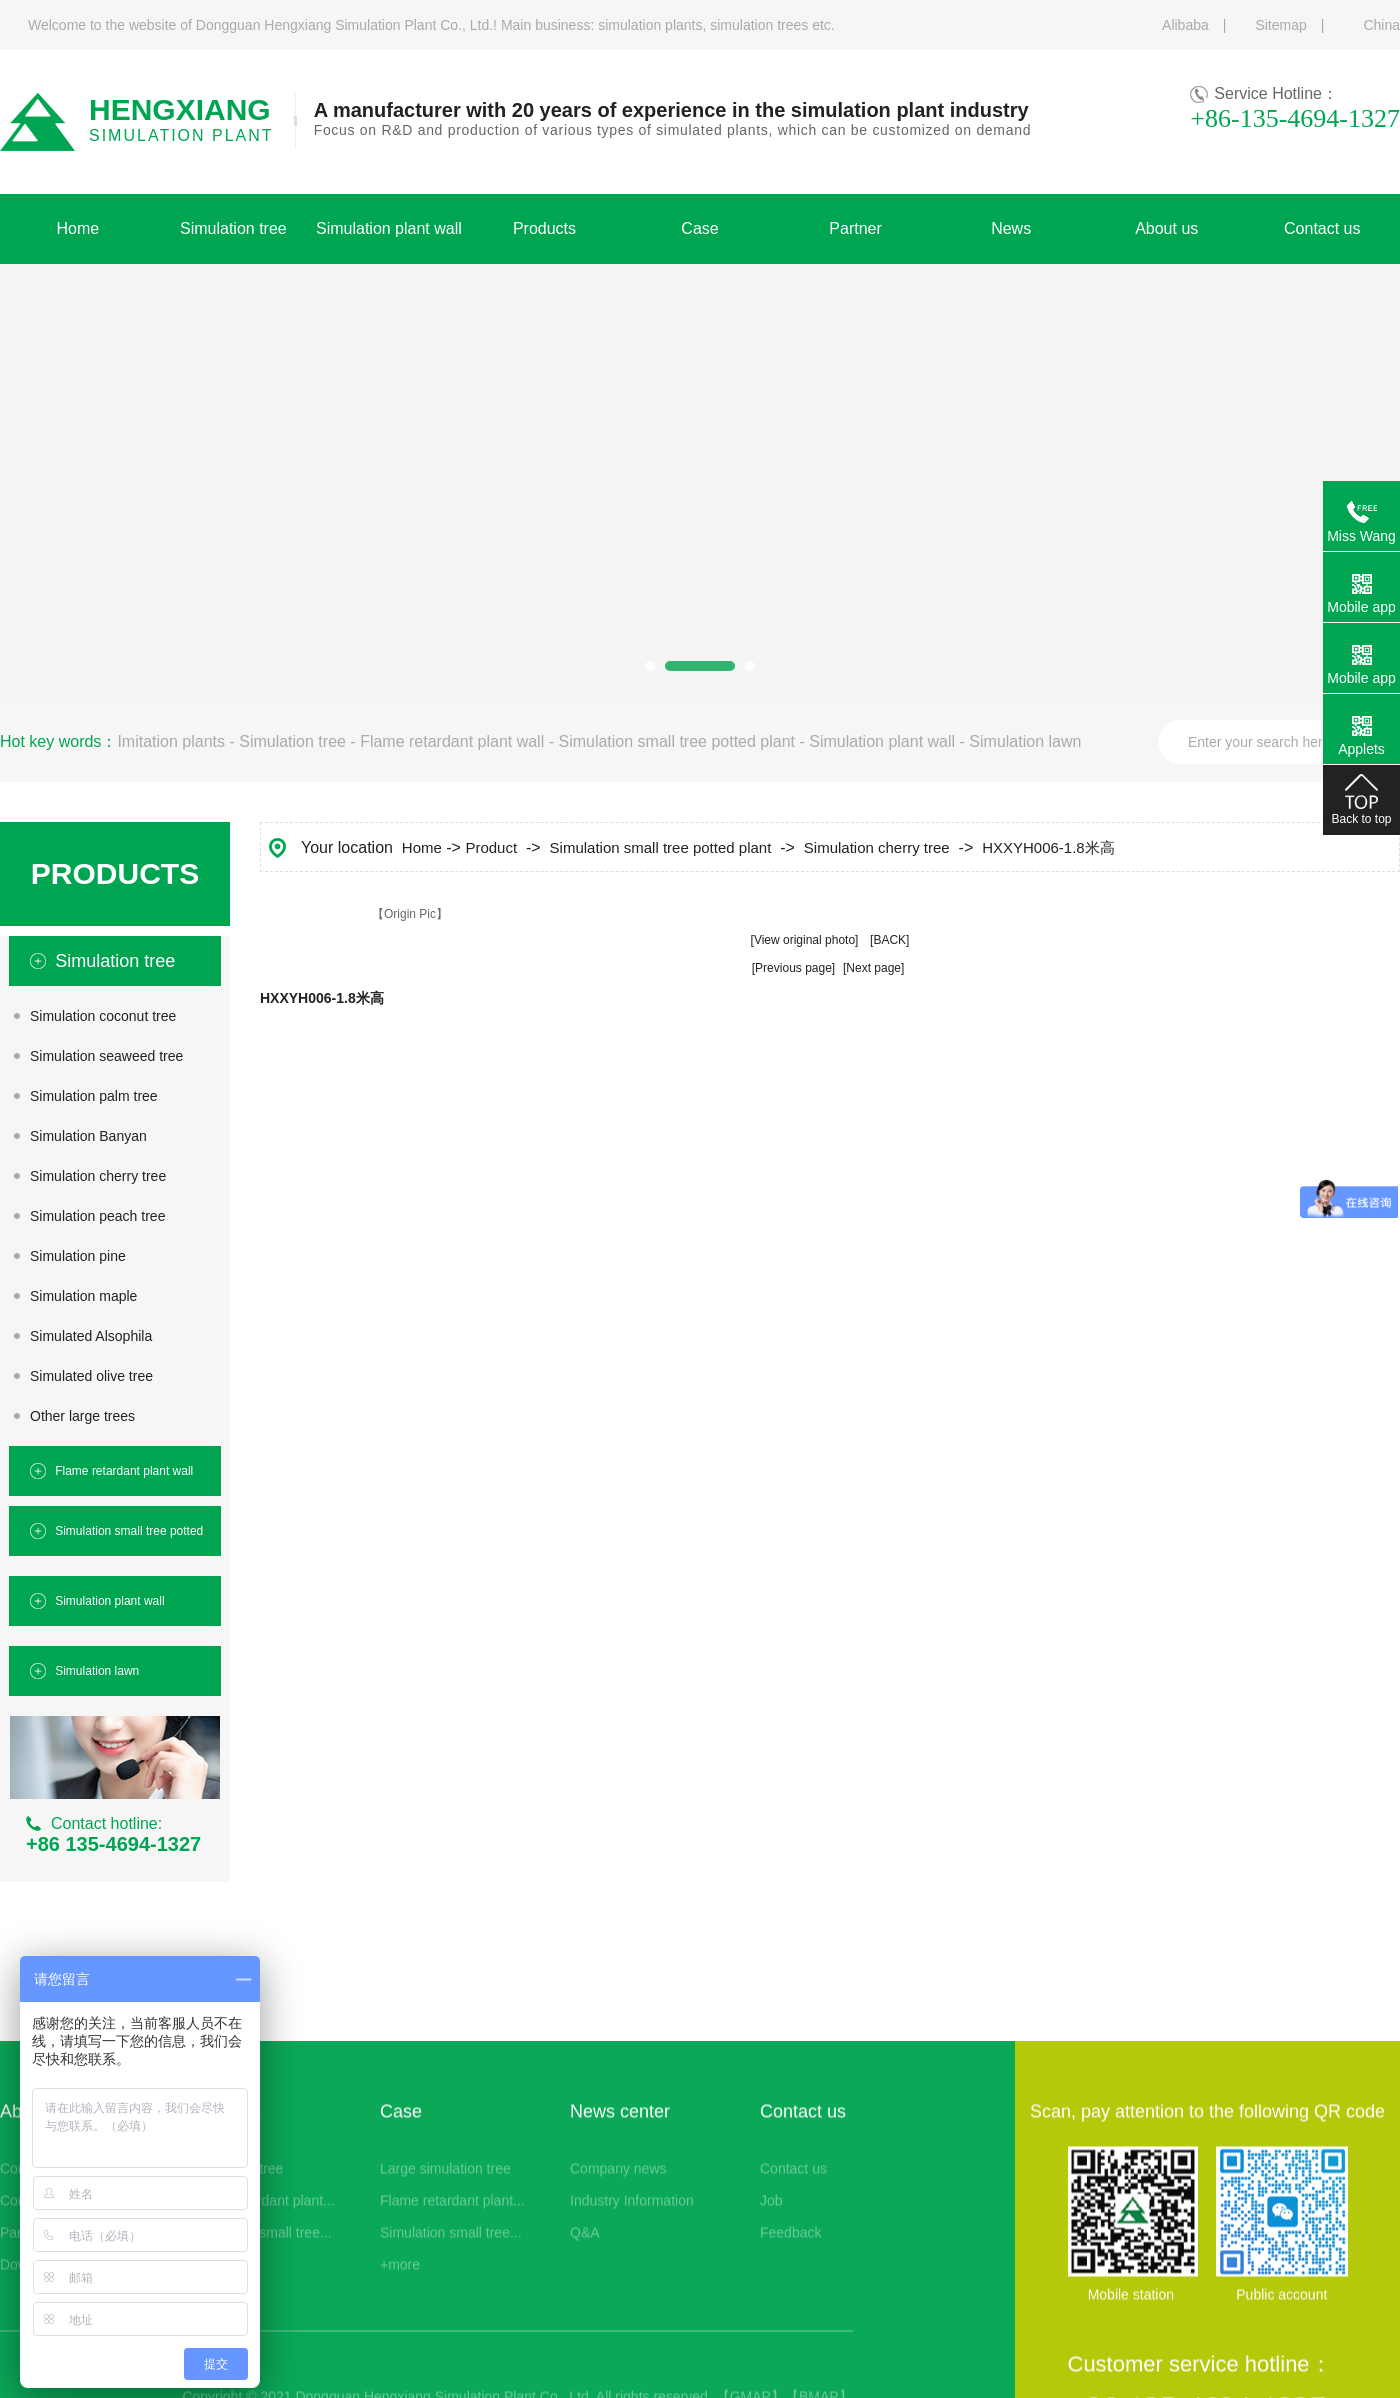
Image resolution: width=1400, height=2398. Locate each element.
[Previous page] (793, 968)
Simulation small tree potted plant (676, 741)
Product (491, 847)
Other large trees (82, 1416)
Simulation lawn (1025, 741)
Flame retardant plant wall (452, 741)
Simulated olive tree (91, 1376)
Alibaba (1185, 25)
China (1381, 25)
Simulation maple (83, 1296)
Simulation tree (292, 741)
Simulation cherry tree (98, 1176)
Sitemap (1280, 25)
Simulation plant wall (882, 741)
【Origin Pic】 (410, 914)
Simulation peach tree (97, 1216)
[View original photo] (805, 940)
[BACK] (889, 940)
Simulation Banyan (88, 1136)
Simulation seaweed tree (106, 1056)
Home (422, 847)
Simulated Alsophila (91, 1336)
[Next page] (873, 968)
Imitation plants (171, 741)
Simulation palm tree (94, 1096)
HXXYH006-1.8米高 (1048, 847)
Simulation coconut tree (103, 1016)
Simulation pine (78, 1256)
